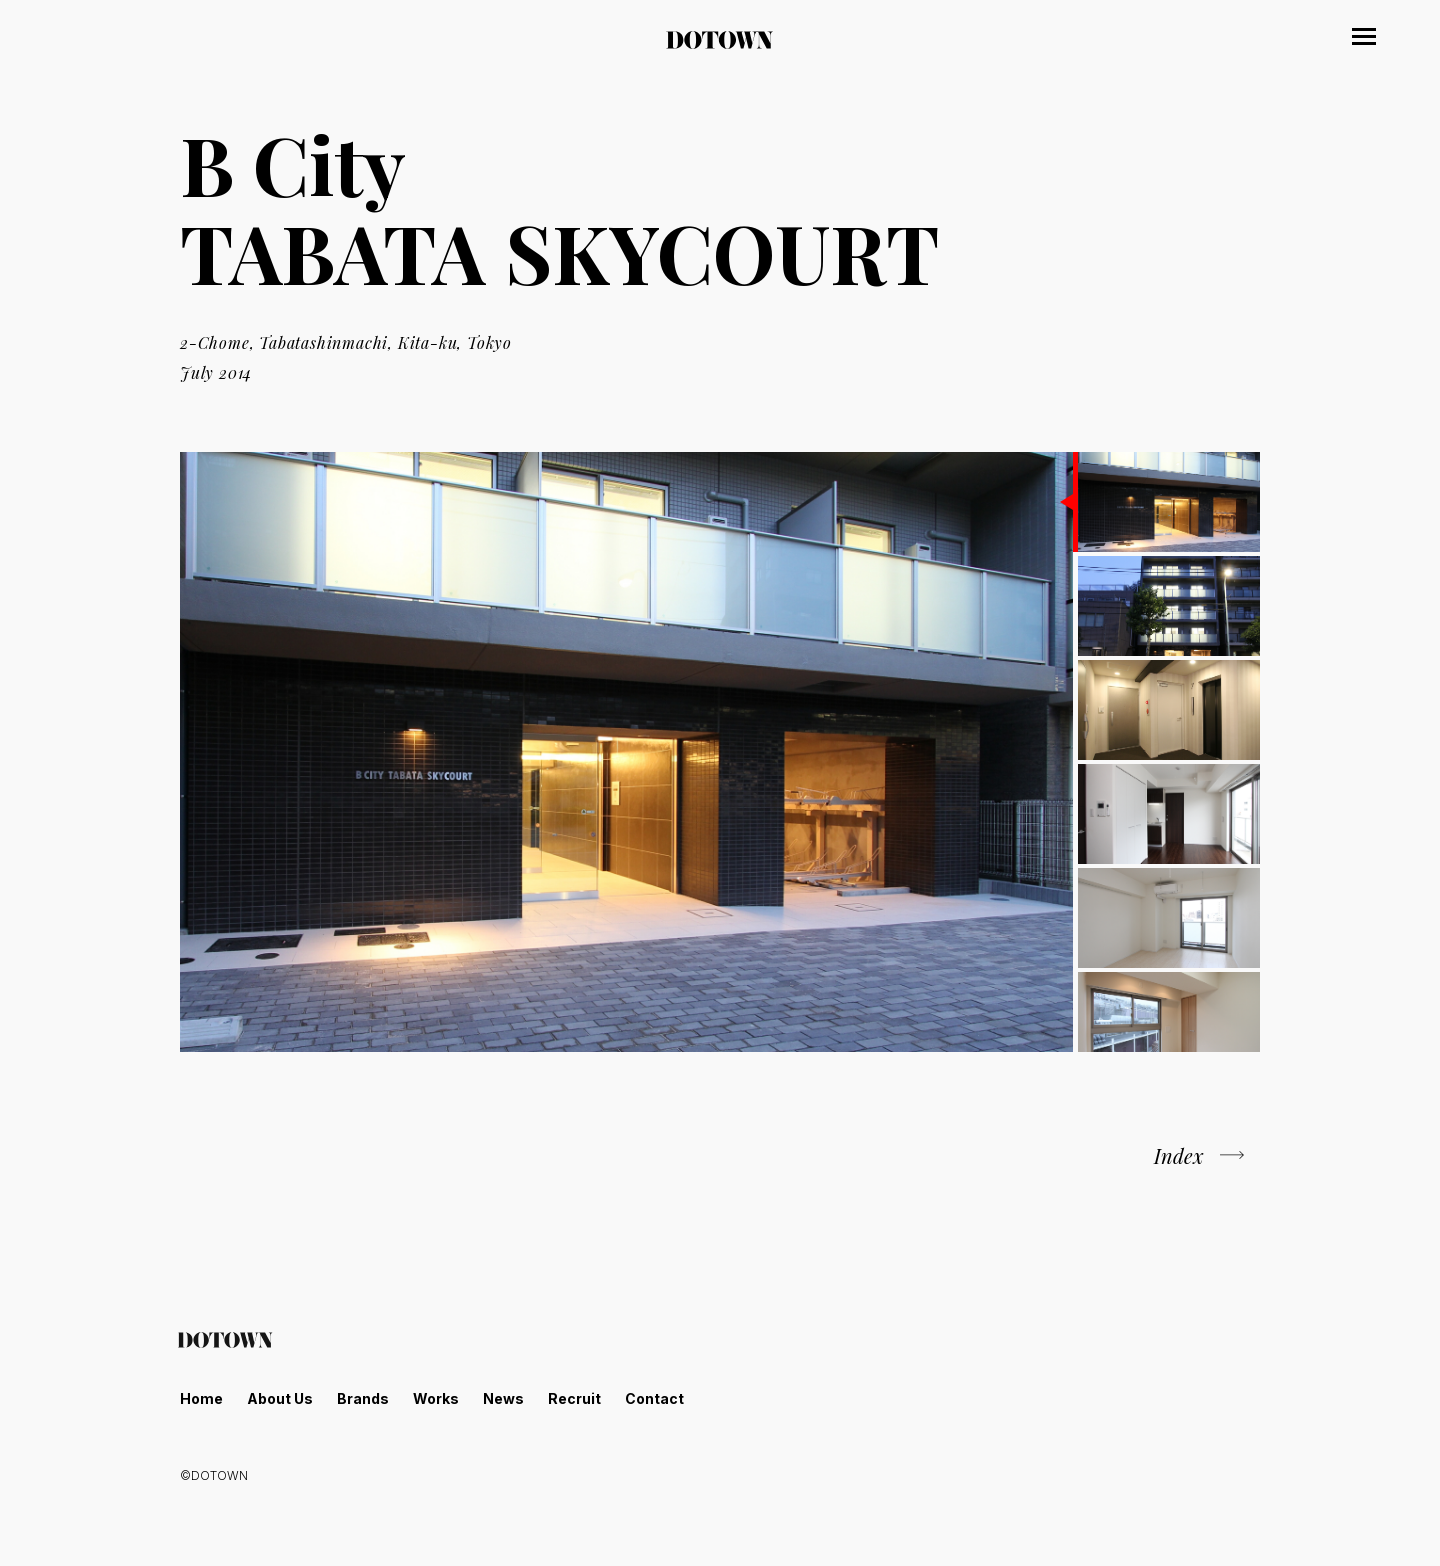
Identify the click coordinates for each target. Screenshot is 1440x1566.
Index (1179, 1155)
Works (436, 1398)
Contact (654, 1398)
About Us (280, 1398)
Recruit (574, 1398)
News (503, 1398)
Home (201, 1398)
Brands (363, 1398)
